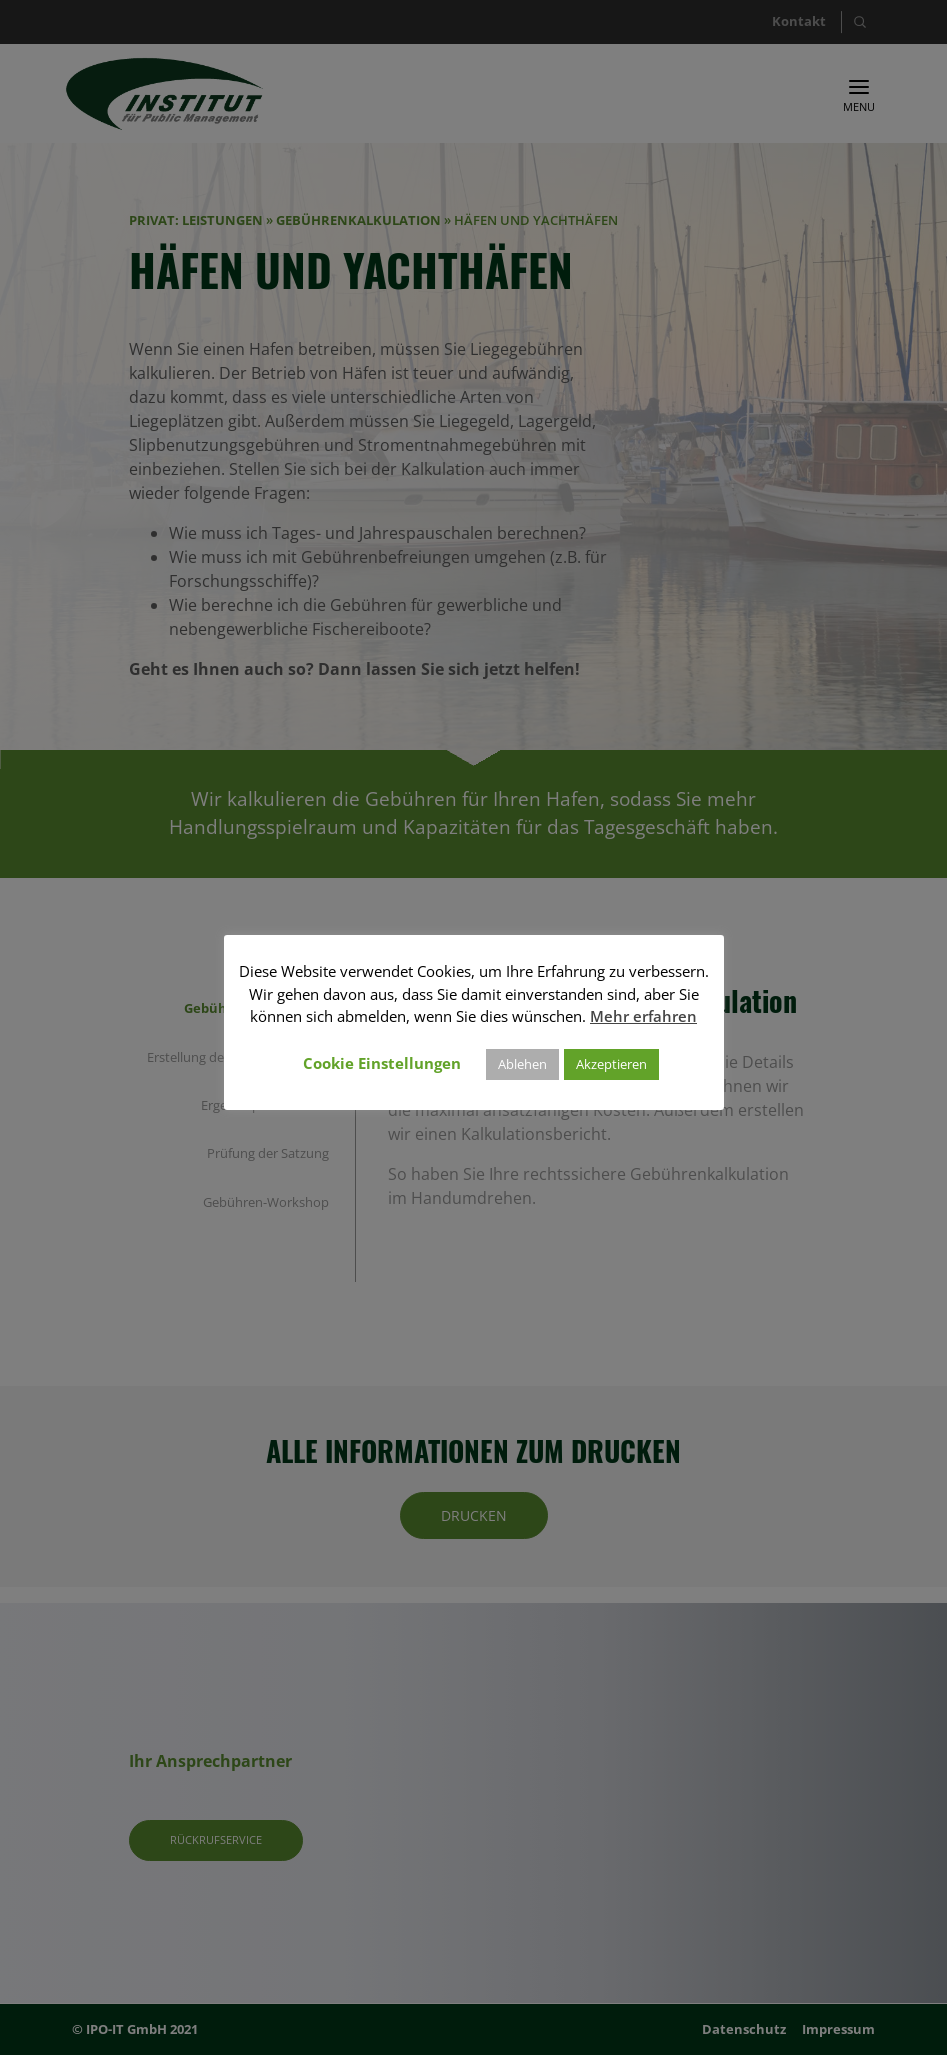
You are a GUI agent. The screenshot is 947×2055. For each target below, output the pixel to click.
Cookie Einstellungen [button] (382, 1063)
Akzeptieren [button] (611, 1064)
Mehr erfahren (643, 1016)
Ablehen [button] (522, 1064)
